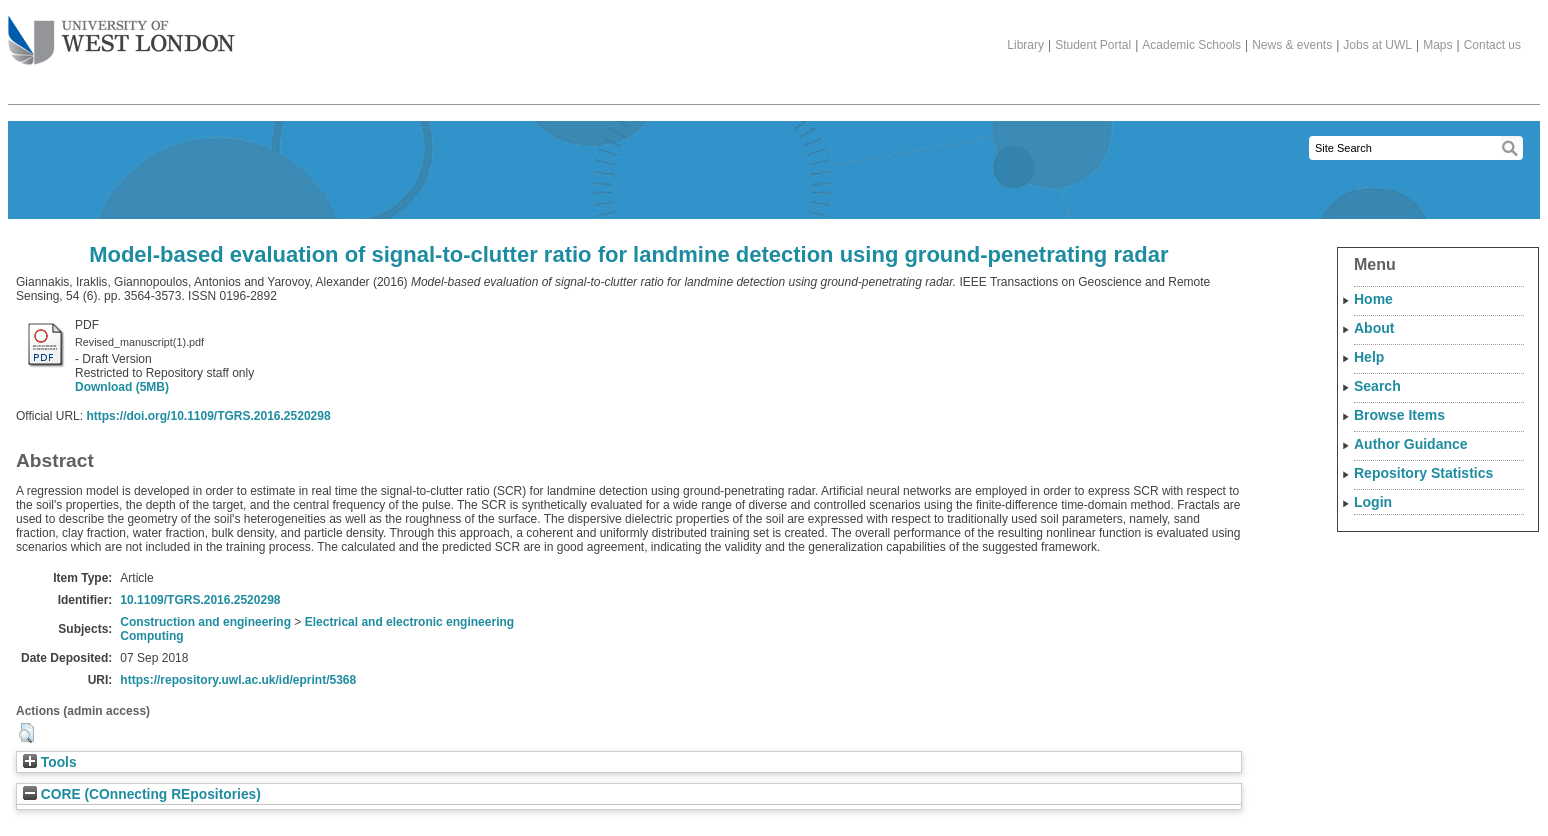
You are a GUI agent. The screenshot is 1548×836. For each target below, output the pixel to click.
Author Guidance (1411, 444)
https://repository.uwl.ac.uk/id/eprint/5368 (238, 680)
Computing (151, 636)
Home (1373, 299)
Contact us (1492, 45)
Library (1025, 45)
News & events (1292, 45)
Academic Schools (1191, 45)
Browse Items (1399, 415)
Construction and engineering (205, 622)
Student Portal (1093, 45)
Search (1377, 386)
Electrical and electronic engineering (409, 622)
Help (1369, 357)
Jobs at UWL (1377, 45)
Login (1373, 502)
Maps (1437, 45)
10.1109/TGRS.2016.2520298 (200, 600)
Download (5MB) (122, 387)
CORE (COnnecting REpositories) (142, 794)
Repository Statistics (1423, 473)
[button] (26, 733)
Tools (50, 762)
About (1374, 328)
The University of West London (121, 33)
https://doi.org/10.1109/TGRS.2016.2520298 (208, 416)
